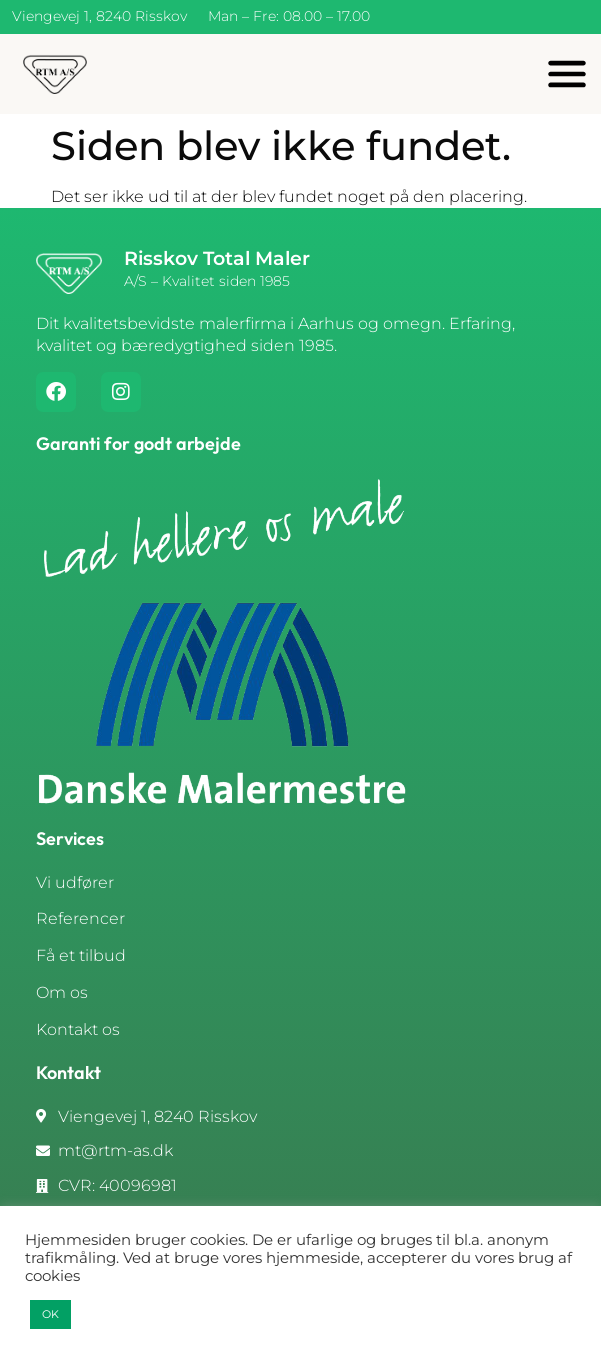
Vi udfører (75, 882)
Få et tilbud (81, 955)
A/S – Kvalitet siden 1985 (207, 281)
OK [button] (50, 1314)
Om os (62, 992)
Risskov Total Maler (217, 258)
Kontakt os (78, 1029)
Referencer (80, 918)
